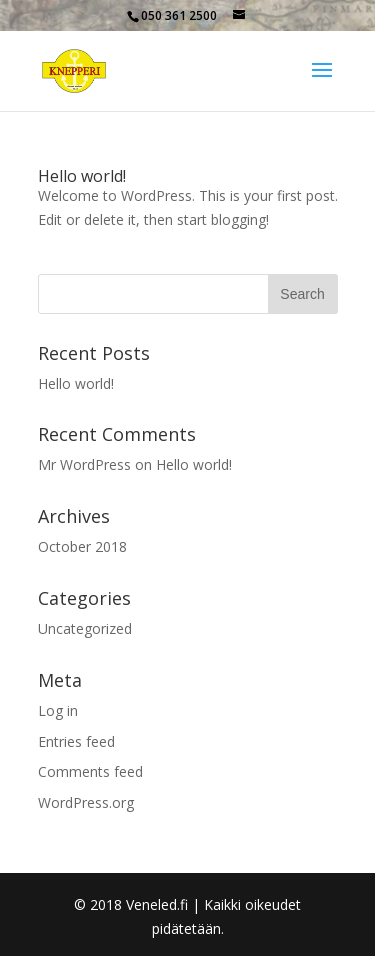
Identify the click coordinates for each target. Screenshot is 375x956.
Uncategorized (85, 628)
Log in (58, 710)
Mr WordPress (84, 464)
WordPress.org (86, 802)
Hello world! (82, 176)
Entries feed (76, 741)
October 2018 (82, 546)
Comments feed (90, 771)
